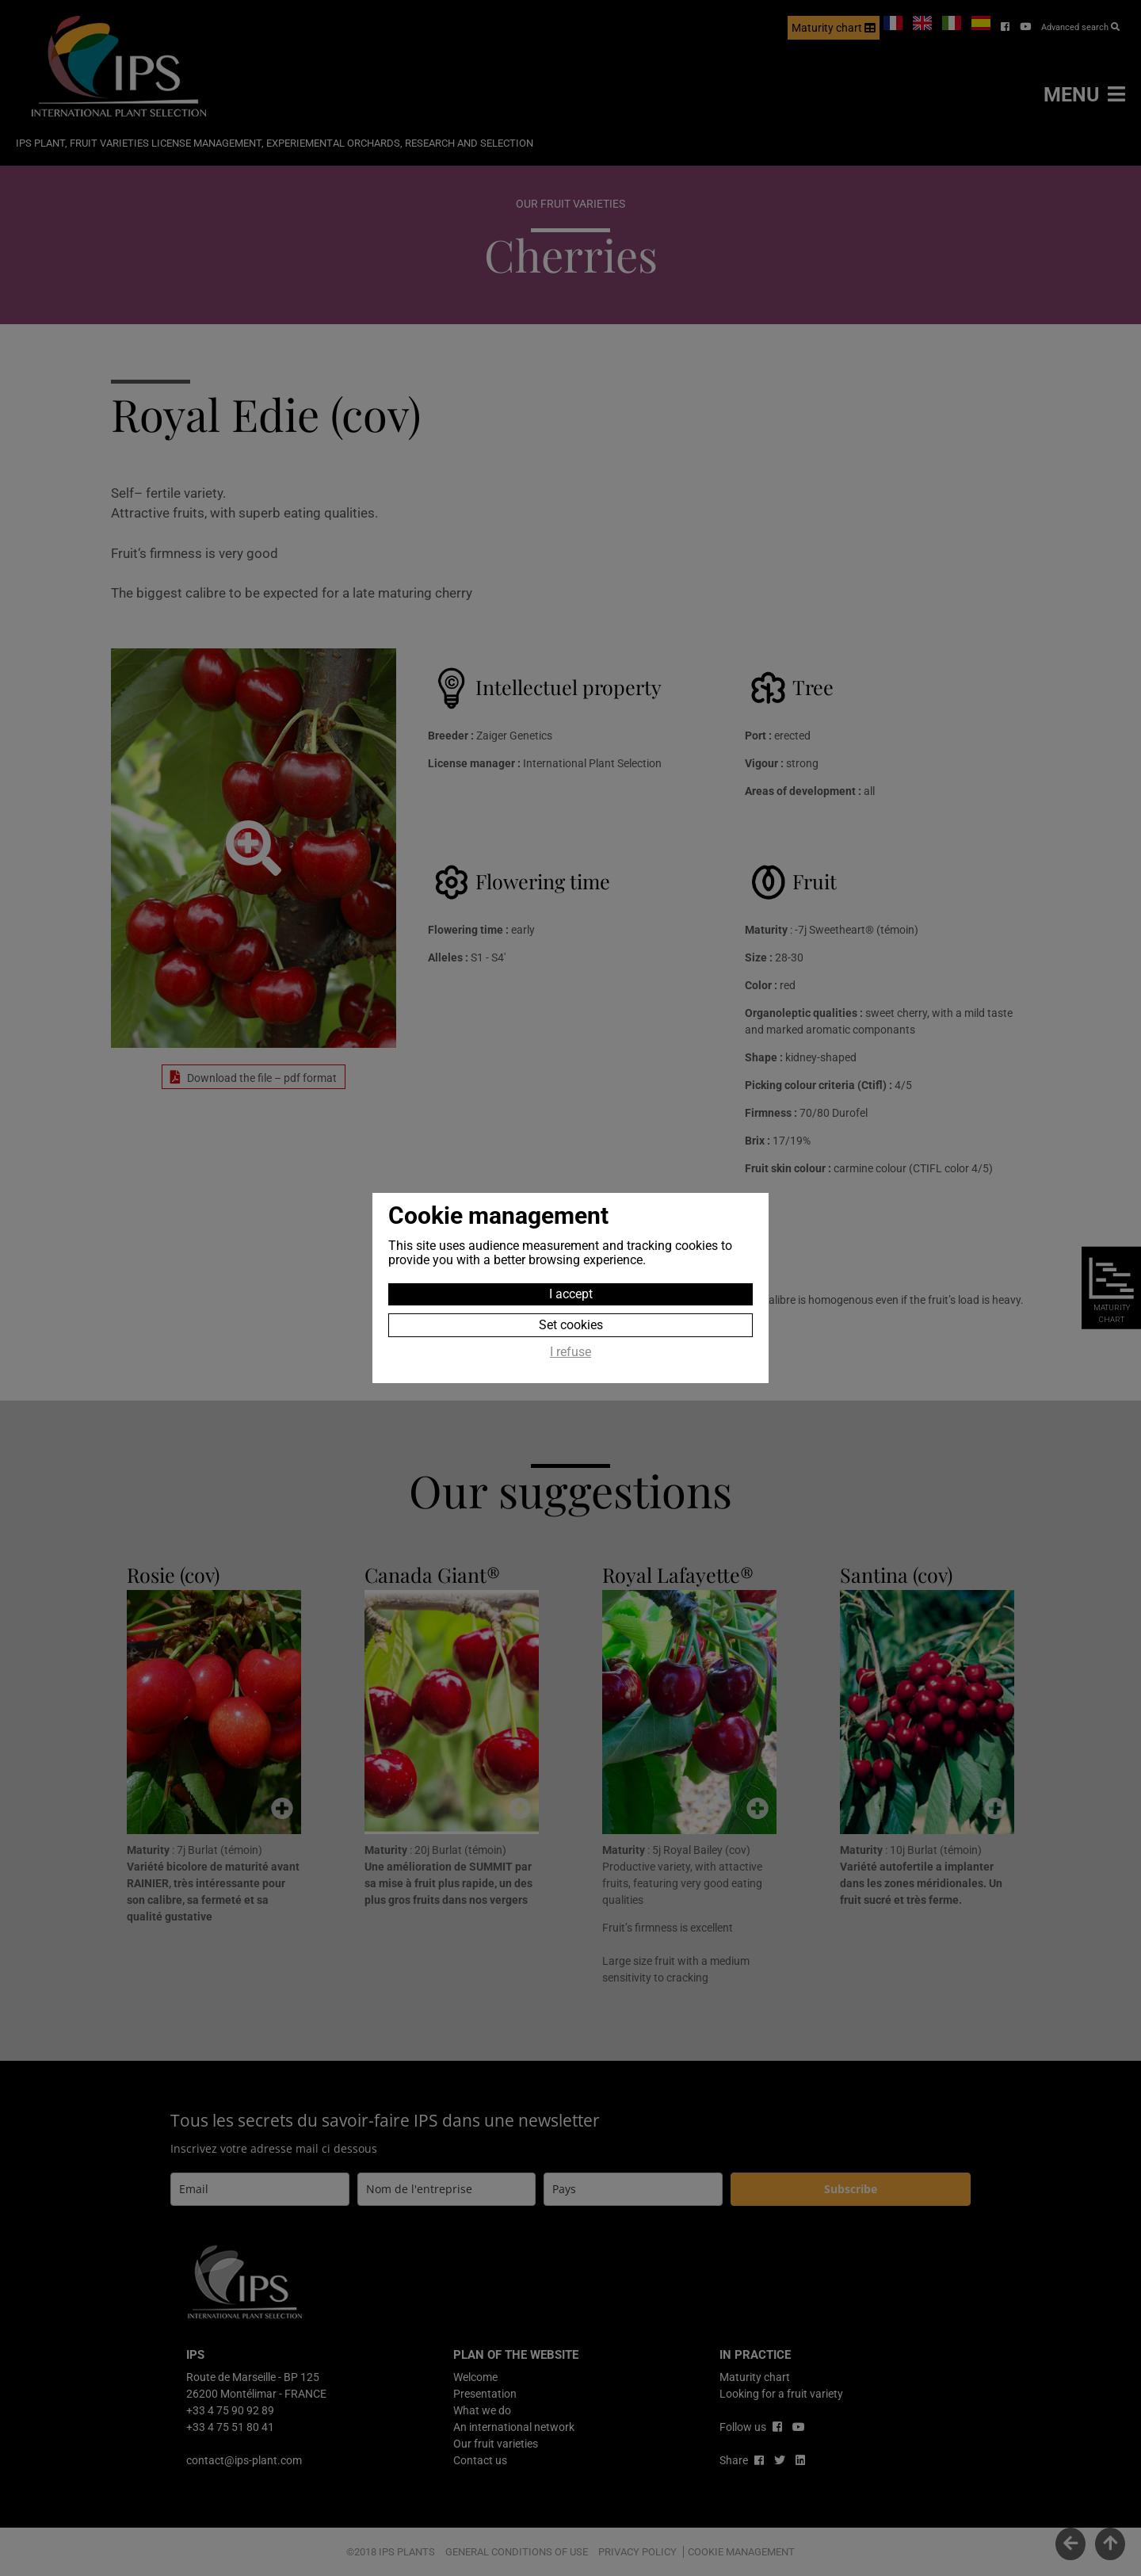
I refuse (570, 1352)
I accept (571, 1293)
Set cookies (571, 1324)
